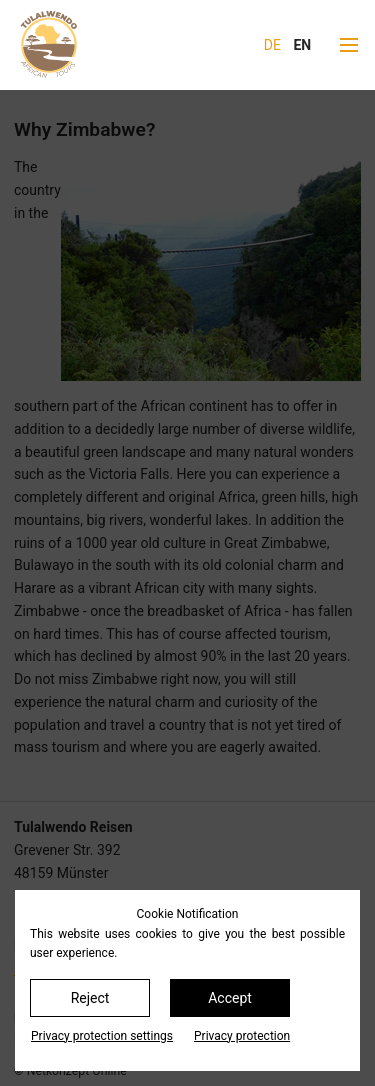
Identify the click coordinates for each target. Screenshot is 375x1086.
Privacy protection (242, 1036)
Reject (90, 998)
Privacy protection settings (102, 1036)
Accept (230, 998)
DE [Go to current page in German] (272, 45)
